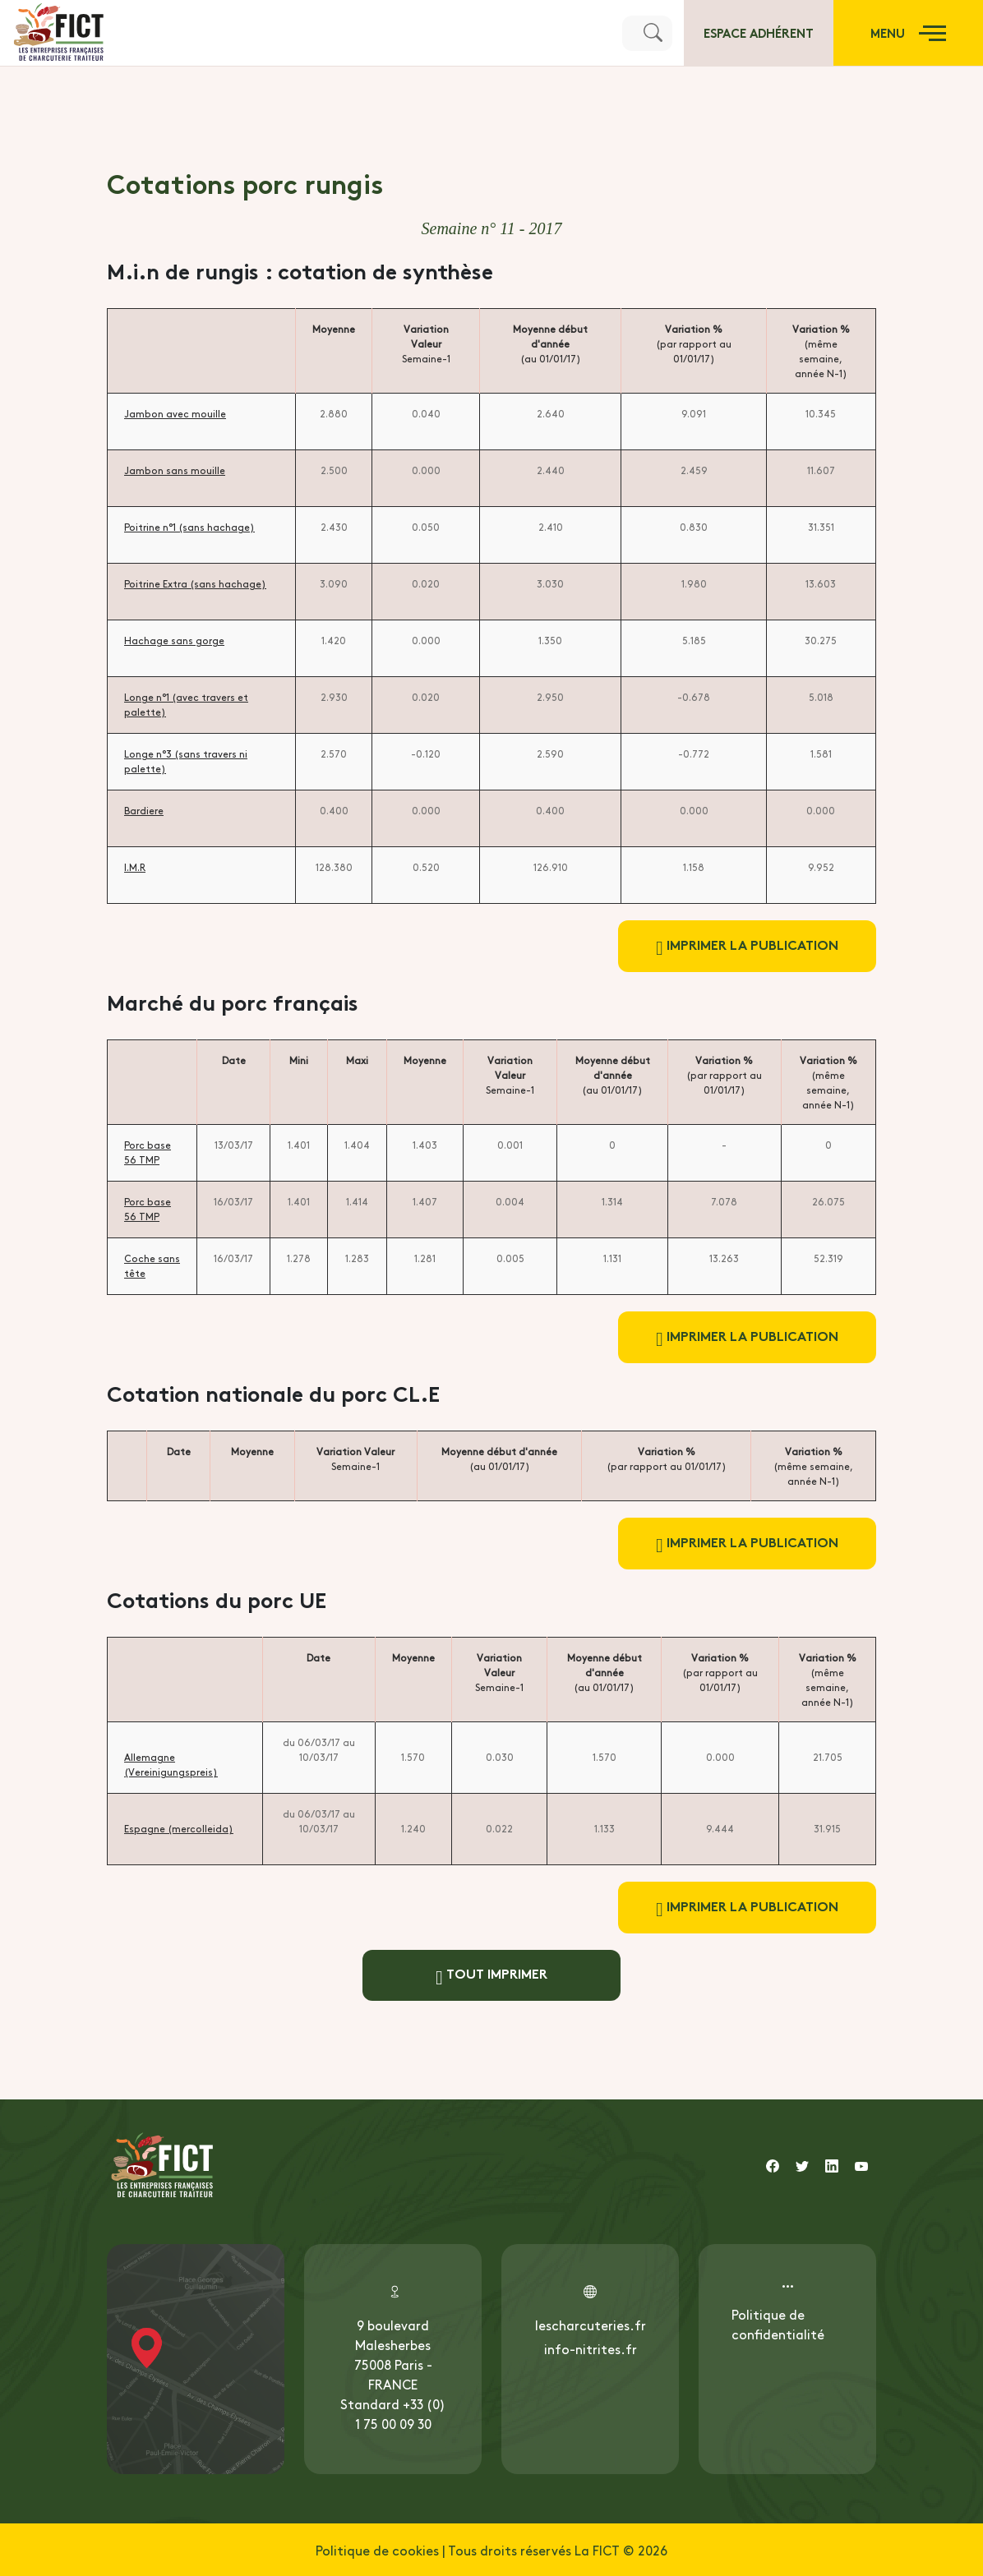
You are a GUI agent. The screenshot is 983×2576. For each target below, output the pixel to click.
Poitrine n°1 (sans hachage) (189, 526)
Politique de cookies (377, 2550)
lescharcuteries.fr (590, 2325)
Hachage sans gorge (174, 640)
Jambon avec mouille (175, 413)
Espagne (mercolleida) (178, 1828)
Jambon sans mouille (174, 470)
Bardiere (144, 810)
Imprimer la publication (747, 946)
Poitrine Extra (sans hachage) (195, 583)
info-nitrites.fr (590, 2348)
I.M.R (134, 866)
